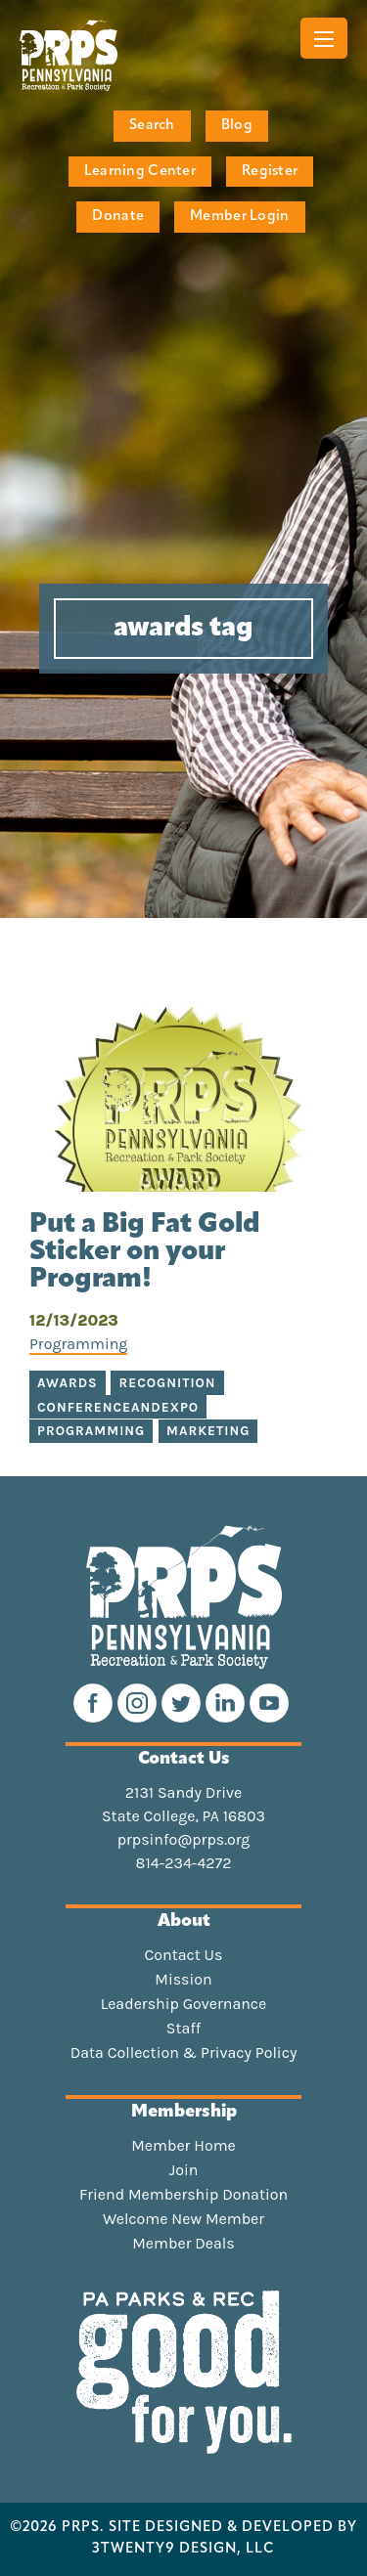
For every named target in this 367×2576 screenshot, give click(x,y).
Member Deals (183, 2243)
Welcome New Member (183, 2219)
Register (270, 171)
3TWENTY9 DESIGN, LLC (183, 2549)
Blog (236, 125)
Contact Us (184, 1955)
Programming (78, 1343)
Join (184, 2170)
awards (67, 1382)
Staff (183, 2028)
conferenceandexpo (118, 1407)
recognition (166, 1382)
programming (91, 1430)
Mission (183, 1979)
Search (152, 125)
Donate (118, 216)
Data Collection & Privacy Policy (184, 2053)
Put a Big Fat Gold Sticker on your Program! (144, 1252)
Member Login (239, 216)
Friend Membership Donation (183, 2195)
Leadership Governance (184, 2004)
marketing (208, 1430)
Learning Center (140, 171)
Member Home (183, 2146)
